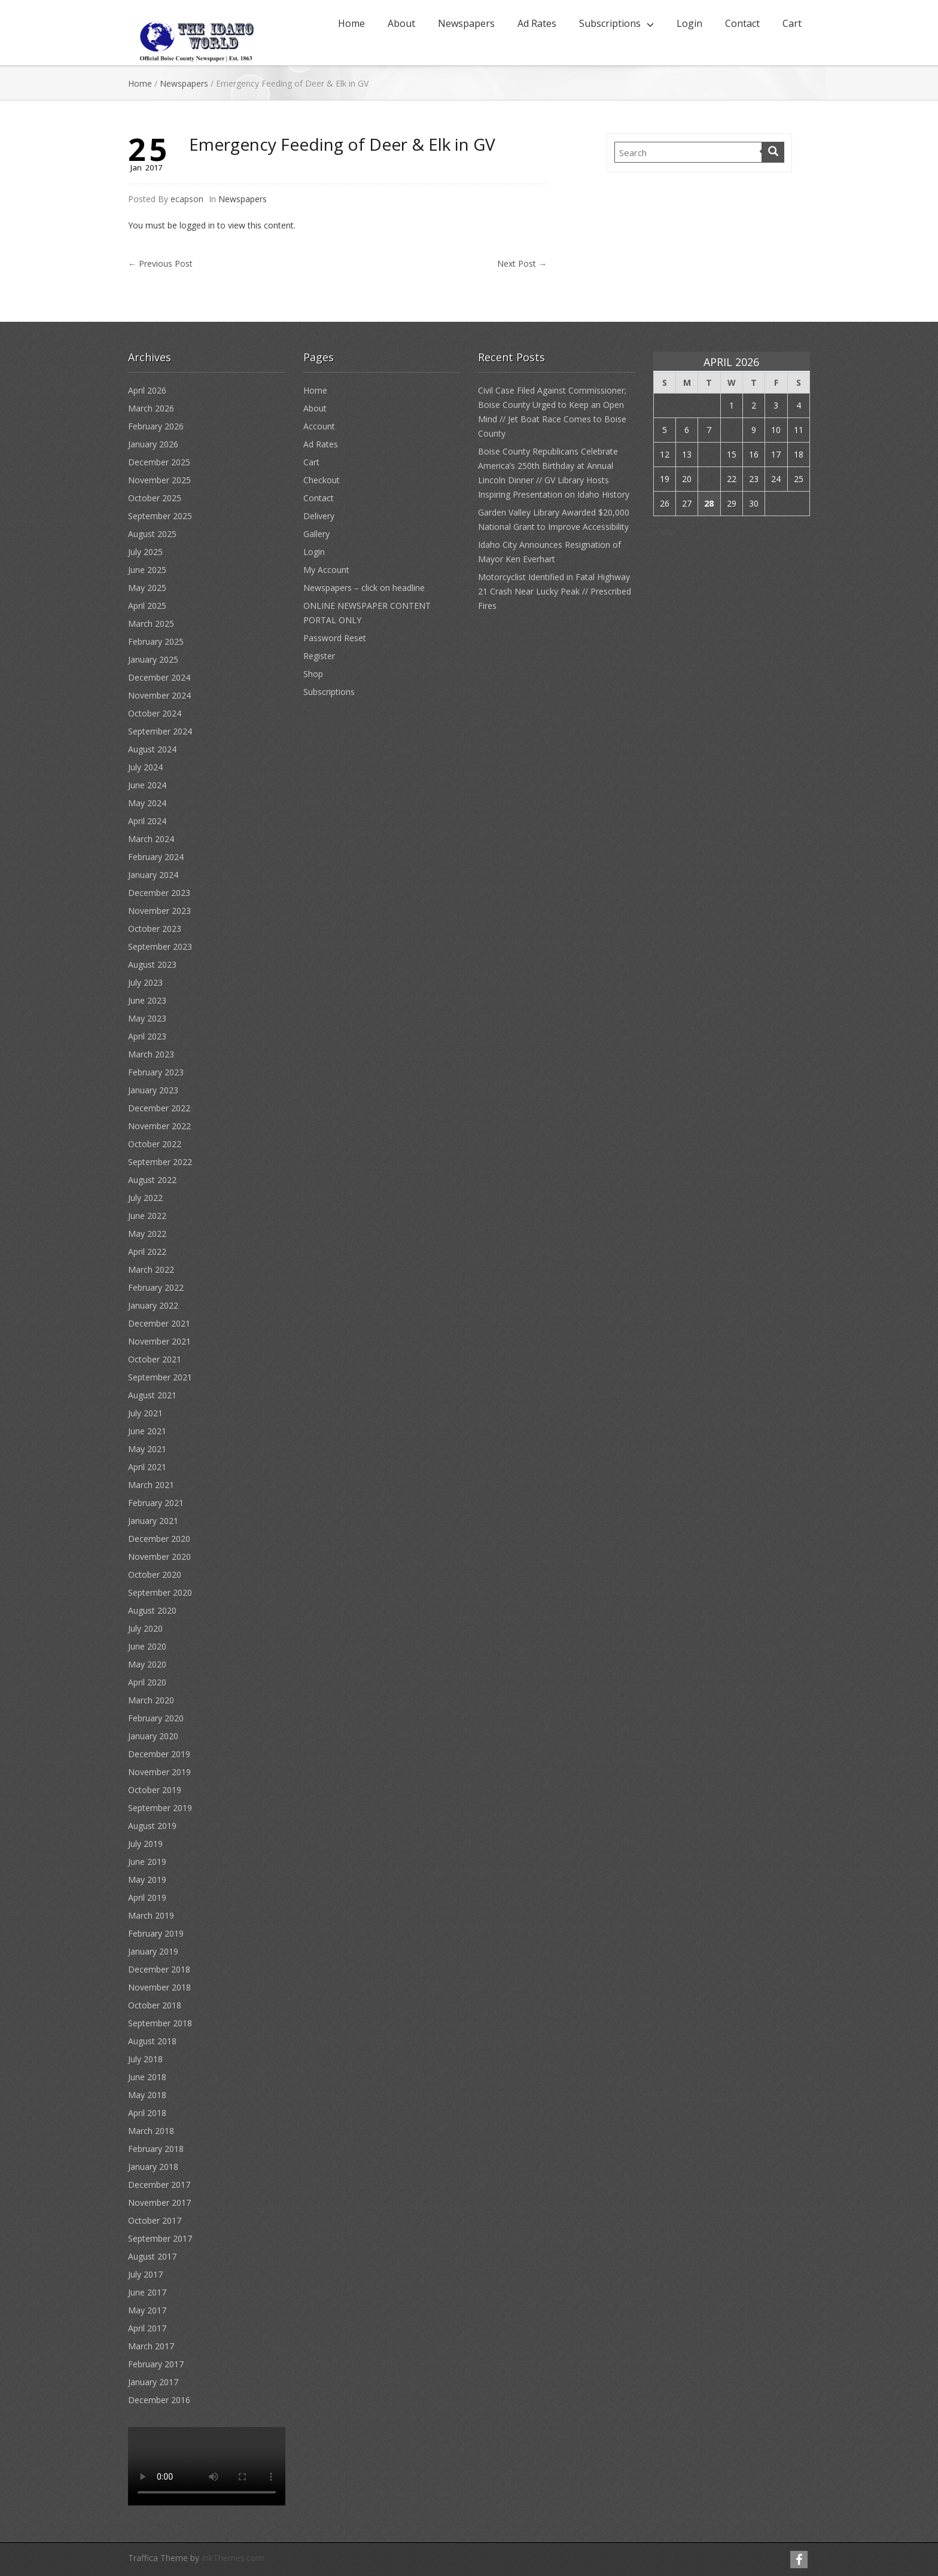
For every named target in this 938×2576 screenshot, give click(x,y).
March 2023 (151, 1054)
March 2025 (151, 623)
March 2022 (151, 1269)
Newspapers (466, 23)
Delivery (318, 516)
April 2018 (147, 2112)
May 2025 (147, 587)
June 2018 (147, 2077)
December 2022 (159, 1108)
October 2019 (154, 1789)
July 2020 (145, 1628)
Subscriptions (610, 23)
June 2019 (147, 1861)
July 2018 (145, 2059)
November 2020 (159, 1556)
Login (689, 23)
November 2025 (159, 480)
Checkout (321, 480)
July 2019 (145, 1843)
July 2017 (145, 2274)
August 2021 (152, 1395)
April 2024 (147, 821)
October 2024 (154, 713)
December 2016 (159, 2400)
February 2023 (156, 1072)
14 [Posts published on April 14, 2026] (709, 454)
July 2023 (145, 982)
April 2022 (147, 1251)
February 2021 (156, 1502)
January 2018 (153, 2166)
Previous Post (160, 263)
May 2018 (147, 2095)
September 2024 (160, 731)
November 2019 (159, 1772)
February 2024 (156, 856)
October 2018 (154, 2005)
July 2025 (145, 551)
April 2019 (147, 1897)
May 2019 (147, 1879)
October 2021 (154, 1359)
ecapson (186, 199)
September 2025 (160, 516)
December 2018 (159, 1969)
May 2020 (147, 1664)
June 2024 (147, 785)
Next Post (522, 263)
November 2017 (159, 2202)
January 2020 (153, 1736)
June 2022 (147, 1215)
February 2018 (156, 2148)
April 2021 (147, 1467)
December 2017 (159, 2184)
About (401, 23)
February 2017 (156, 2364)
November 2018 (159, 1987)
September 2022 (160, 1161)
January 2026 (153, 444)
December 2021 (159, 1323)
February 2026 (156, 426)
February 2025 (156, 641)
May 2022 (147, 1233)
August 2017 (152, 2256)
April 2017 (147, 2328)
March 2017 (151, 2346)
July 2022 (145, 1197)
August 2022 (152, 1179)
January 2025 (153, 659)
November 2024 (159, 695)
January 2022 (153, 1305)
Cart (792, 23)
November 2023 (159, 910)
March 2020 (151, 1700)
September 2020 (160, 1592)
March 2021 (151, 1484)
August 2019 (152, 1825)
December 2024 (159, 677)
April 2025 (147, 605)
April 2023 (147, 1036)
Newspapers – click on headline (364, 587)
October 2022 (154, 1144)
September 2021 (160, 1377)
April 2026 (147, 390)
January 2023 (153, 1090)
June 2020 (147, 1646)
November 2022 (159, 1126)
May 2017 (147, 2310)
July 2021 (145, 1413)
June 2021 (147, 1431)
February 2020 (156, 1718)
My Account (326, 569)
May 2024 (147, 803)
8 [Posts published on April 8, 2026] (731, 429)
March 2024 (151, 839)
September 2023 (160, 946)
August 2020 (152, 1610)
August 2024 (152, 749)
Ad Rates (536, 23)
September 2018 (160, 2023)
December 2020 (159, 1538)
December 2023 (159, 892)
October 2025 (154, 498)
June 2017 (147, 2292)
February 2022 (156, 1287)
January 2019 (153, 1951)
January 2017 (153, 2382)
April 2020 (147, 1682)
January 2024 (153, 874)
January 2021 (153, 1520)
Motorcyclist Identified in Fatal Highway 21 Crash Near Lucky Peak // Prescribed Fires (554, 591)
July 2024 (145, 767)
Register (319, 655)
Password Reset (334, 638)
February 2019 (156, 1933)
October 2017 (154, 2220)
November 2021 (159, 1341)
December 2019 (159, 1754)
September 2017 (160, 2238)
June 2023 (147, 1000)
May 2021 (147, 1449)
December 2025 (159, 462)
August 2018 (152, 2041)
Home (351, 23)
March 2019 (151, 1915)
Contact (742, 23)
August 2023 (152, 964)
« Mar (664, 532)
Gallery (316, 533)
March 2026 (151, 408)
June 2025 (147, 569)
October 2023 (154, 928)
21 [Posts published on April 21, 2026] (709, 478)
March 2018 (151, 2130)
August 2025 (152, 533)
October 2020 (154, 1574)
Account (319, 426)
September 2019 (160, 1807)
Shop (313, 673)
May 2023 (147, 1018)
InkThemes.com (233, 2557)
